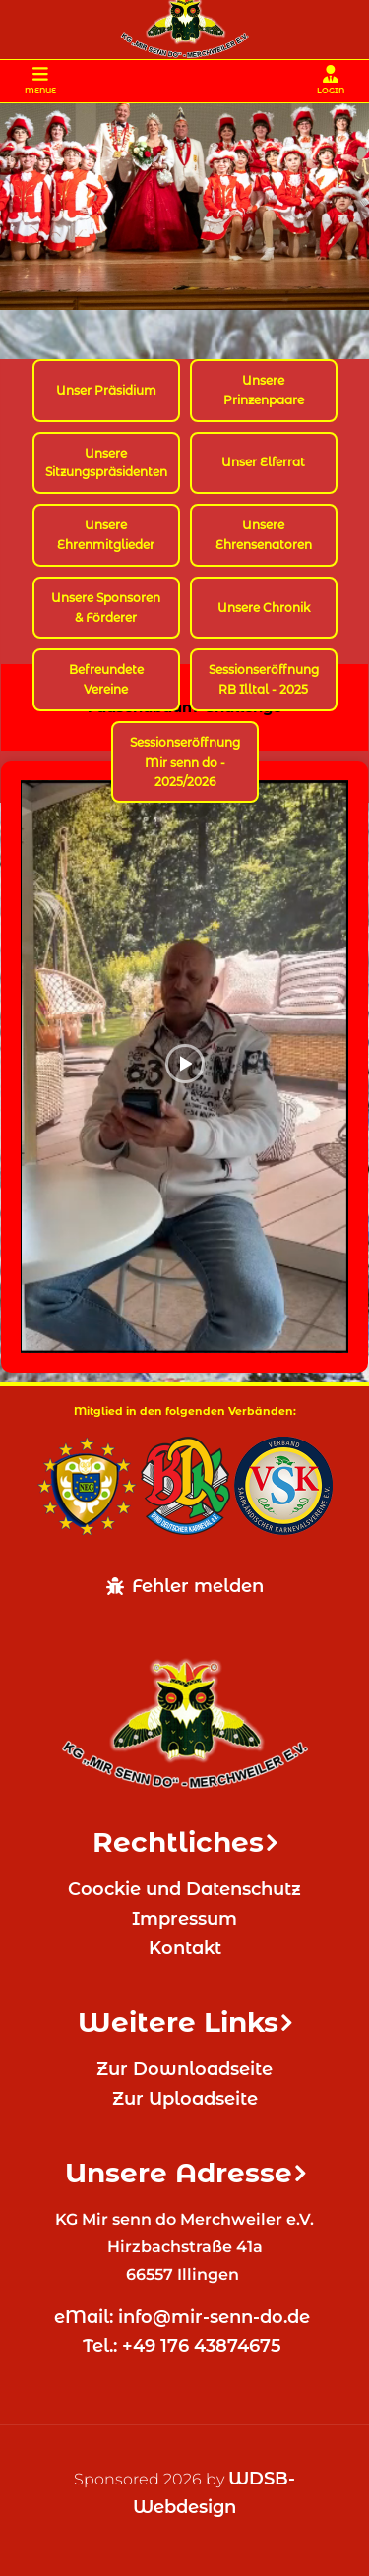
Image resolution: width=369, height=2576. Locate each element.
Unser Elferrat (263, 462)
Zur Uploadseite (185, 2099)
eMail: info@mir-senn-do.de (184, 2317)
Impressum (184, 1919)
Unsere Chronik (263, 607)
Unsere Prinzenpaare (263, 390)
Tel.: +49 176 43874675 (184, 2346)
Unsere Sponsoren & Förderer (105, 607)
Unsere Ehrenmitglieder (105, 535)
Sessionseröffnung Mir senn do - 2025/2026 (185, 762)
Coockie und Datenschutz (184, 1889)
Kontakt (185, 1948)
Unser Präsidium (106, 390)
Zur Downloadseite (184, 2069)
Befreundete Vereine (106, 679)
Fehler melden (185, 1586)
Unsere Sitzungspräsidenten (106, 463)
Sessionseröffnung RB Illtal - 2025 (264, 679)
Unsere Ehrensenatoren (263, 535)
